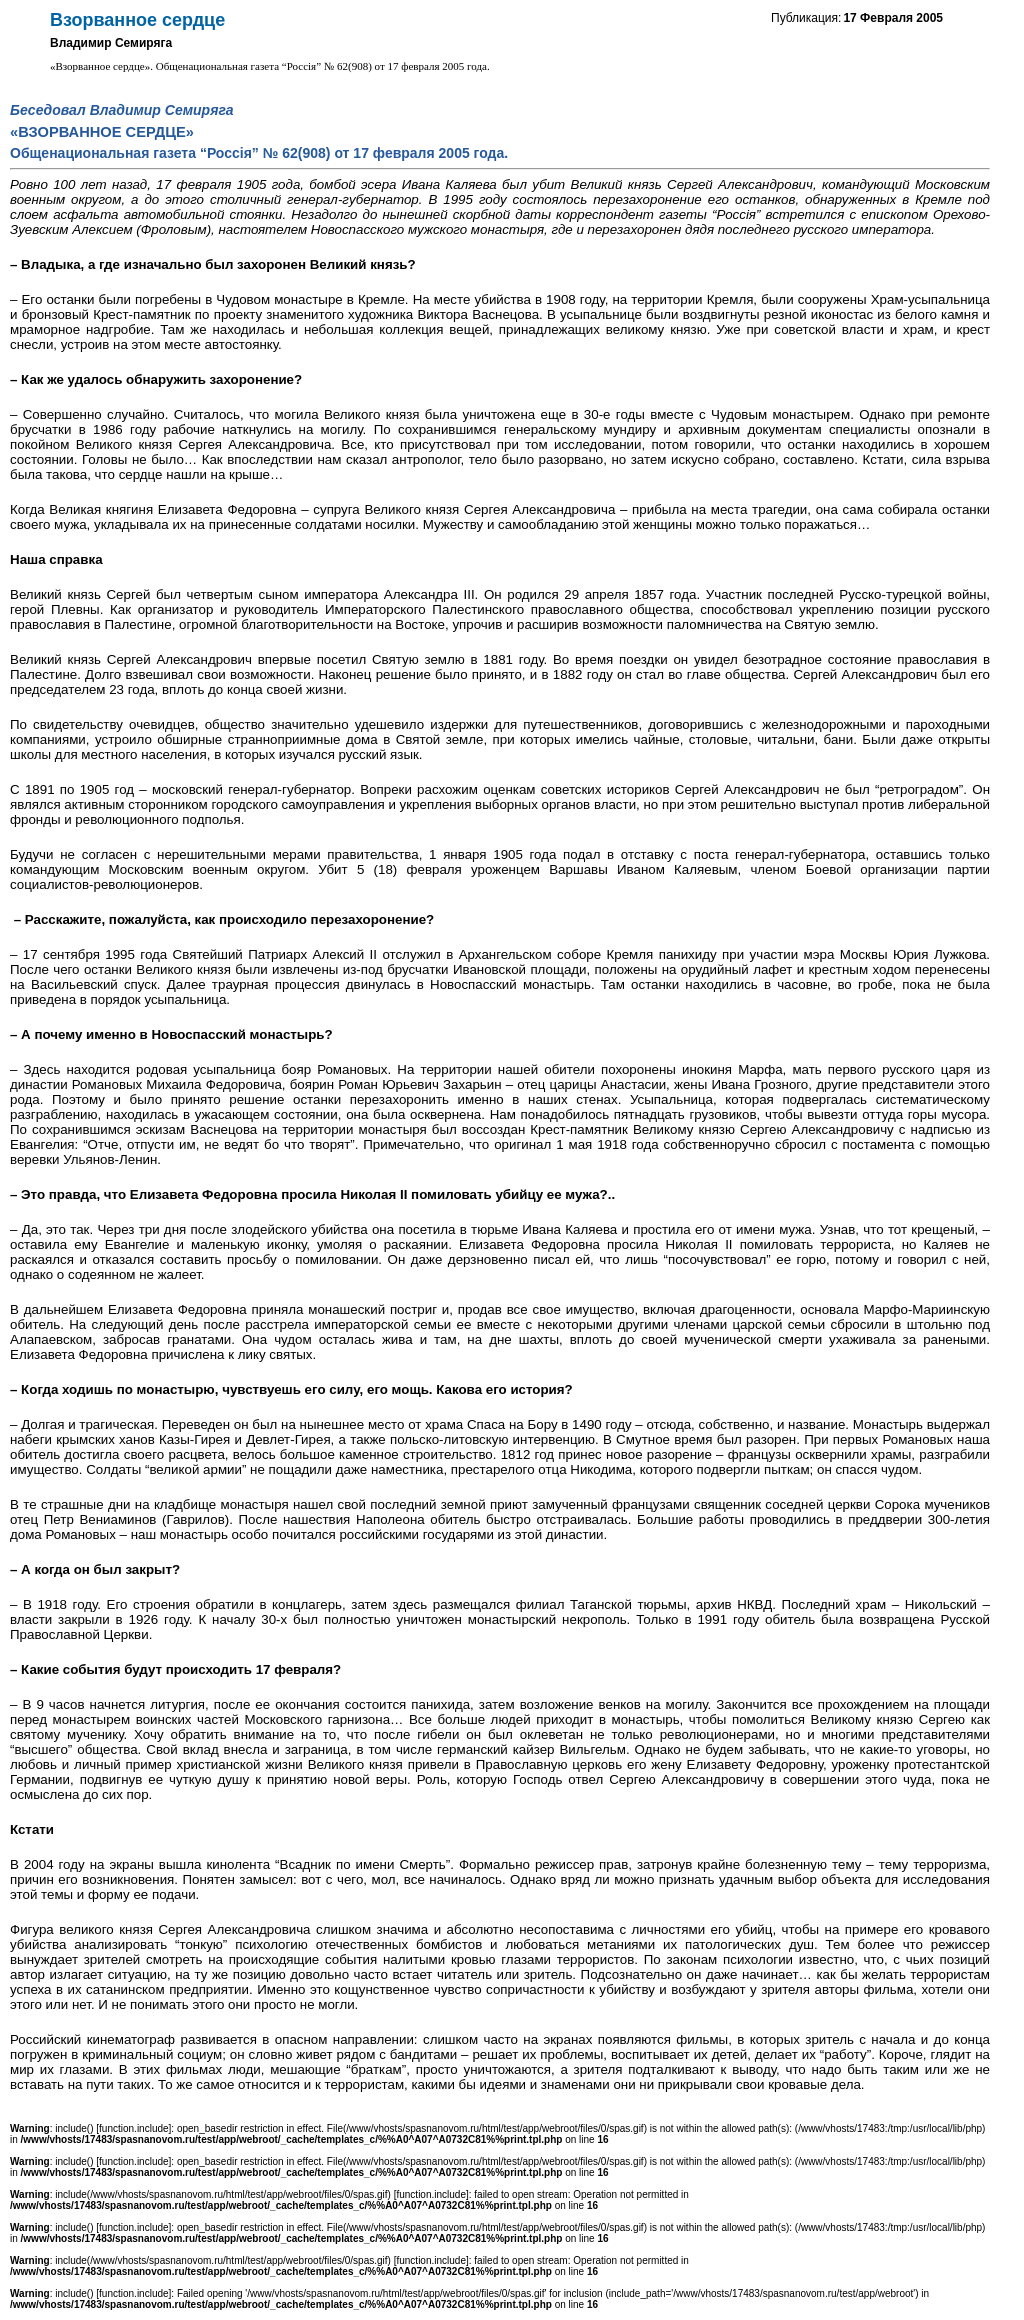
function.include (134, 2128)
